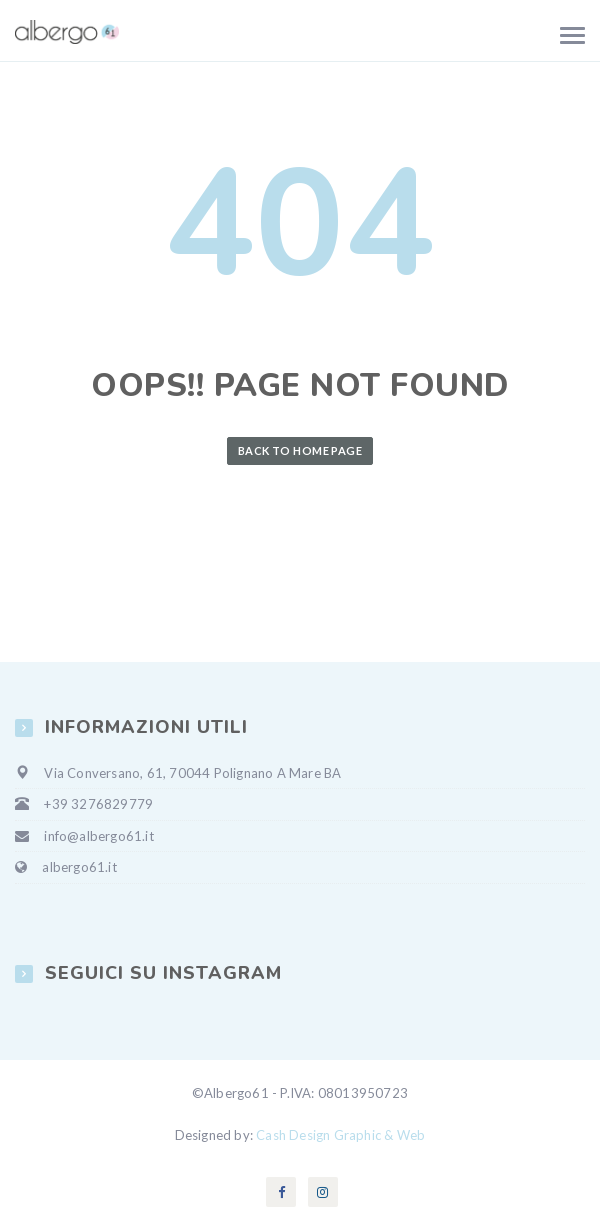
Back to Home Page (300, 450)
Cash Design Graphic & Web (340, 1135)
